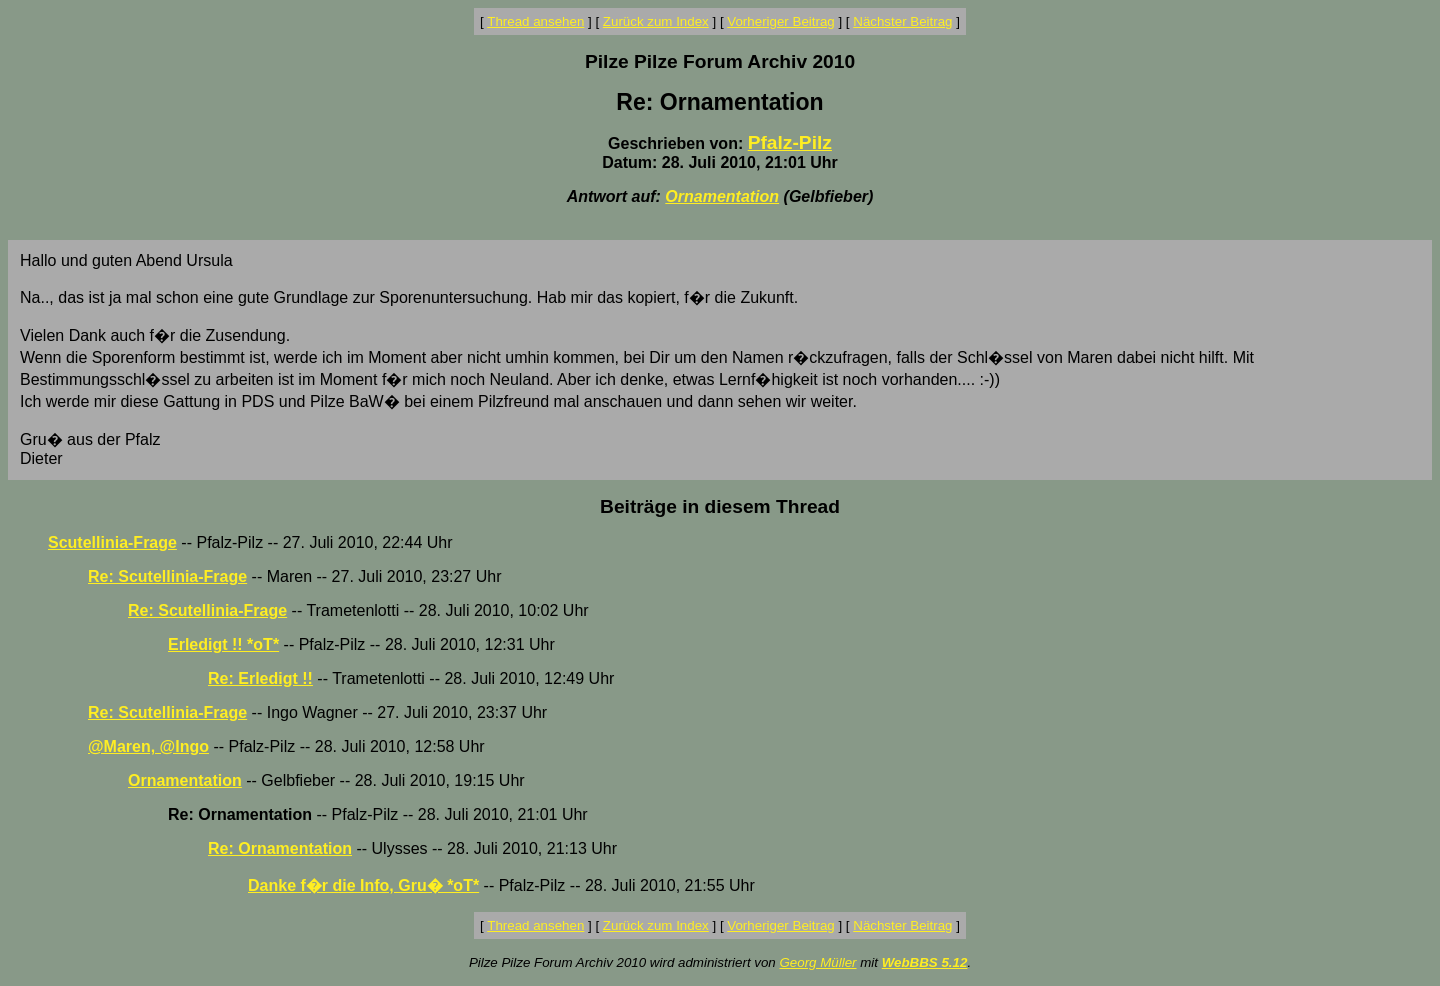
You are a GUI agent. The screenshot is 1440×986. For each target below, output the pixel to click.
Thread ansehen (535, 21)
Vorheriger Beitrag (780, 21)
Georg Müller (817, 962)
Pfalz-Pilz (790, 142)
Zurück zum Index (656, 21)
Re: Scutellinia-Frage (167, 576)
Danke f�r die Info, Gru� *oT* (363, 885)
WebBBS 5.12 (925, 962)
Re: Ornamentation (280, 848)
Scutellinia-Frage (112, 542)
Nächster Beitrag (902, 21)
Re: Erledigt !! (260, 678)
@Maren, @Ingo (148, 746)
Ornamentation (722, 196)
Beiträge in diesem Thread (720, 506)
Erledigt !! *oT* (223, 644)
